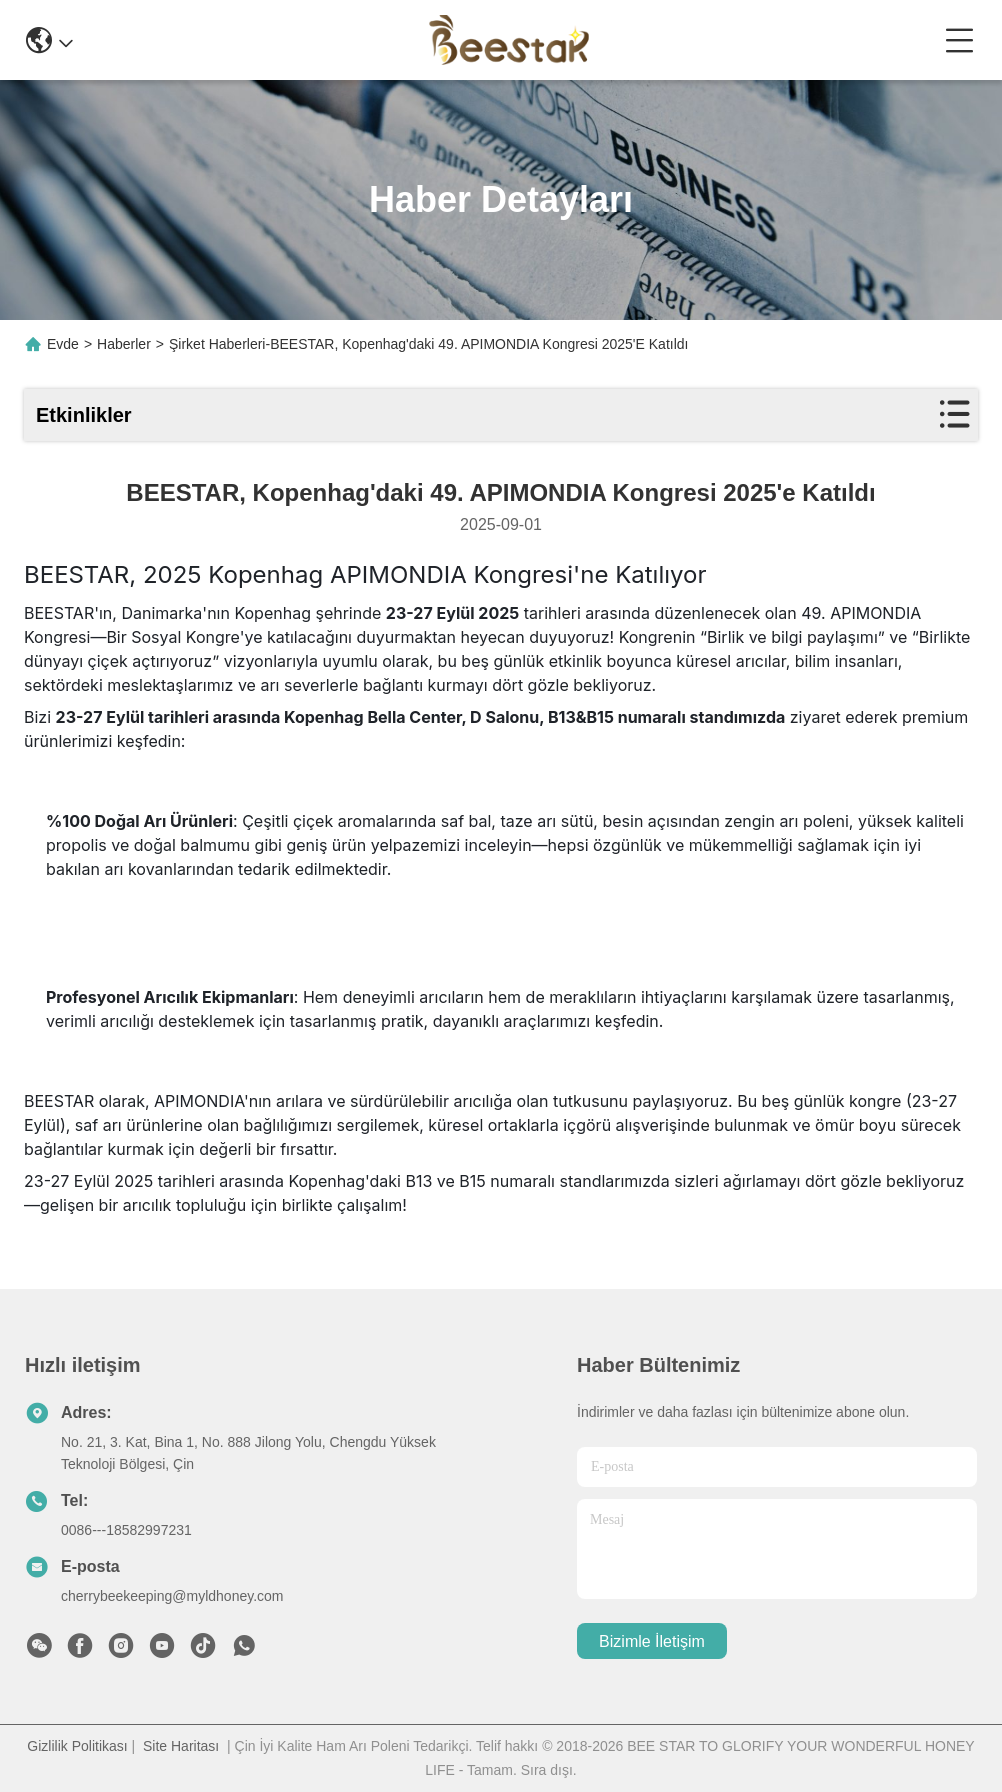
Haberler (124, 344)
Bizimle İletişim (652, 1641)
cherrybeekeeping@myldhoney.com (172, 1596)
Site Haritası (181, 1746)
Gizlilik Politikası (77, 1746)
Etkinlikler (84, 415)
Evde (63, 344)
